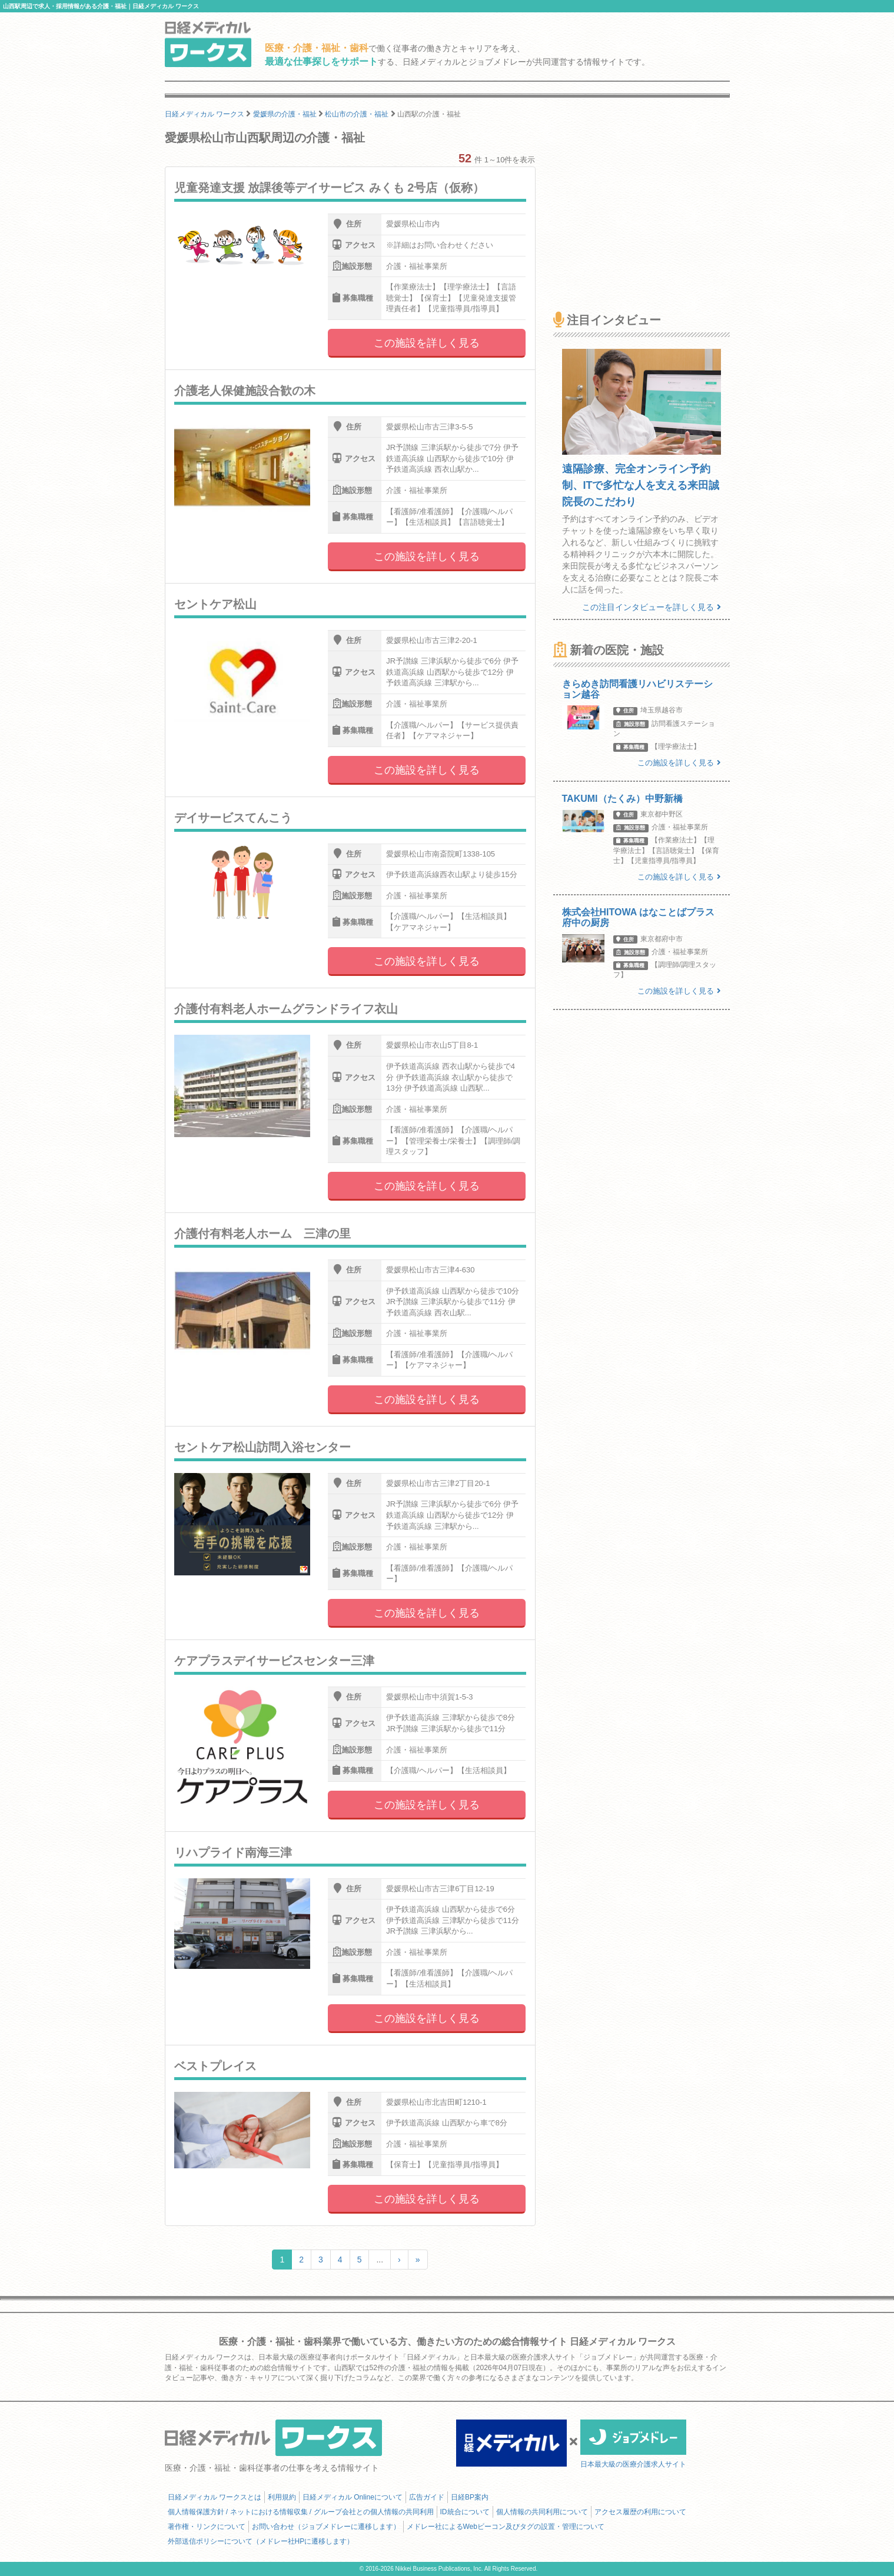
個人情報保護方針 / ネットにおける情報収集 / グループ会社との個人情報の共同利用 (301, 2512)
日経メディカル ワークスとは (214, 2497)
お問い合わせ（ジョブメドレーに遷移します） (326, 2526)
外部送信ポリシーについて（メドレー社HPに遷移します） (261, 2541)
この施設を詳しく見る (427, 343)
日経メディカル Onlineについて (353, 2497)
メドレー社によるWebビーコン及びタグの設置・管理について (505, 2526)
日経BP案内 (469, 2497)
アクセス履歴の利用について (640, 2512)
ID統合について (465, 2512)
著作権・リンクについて (206, 2526)
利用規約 (282, 2497)
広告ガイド (426, 2497)
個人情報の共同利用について (542, 2512)
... (379, 2259)
